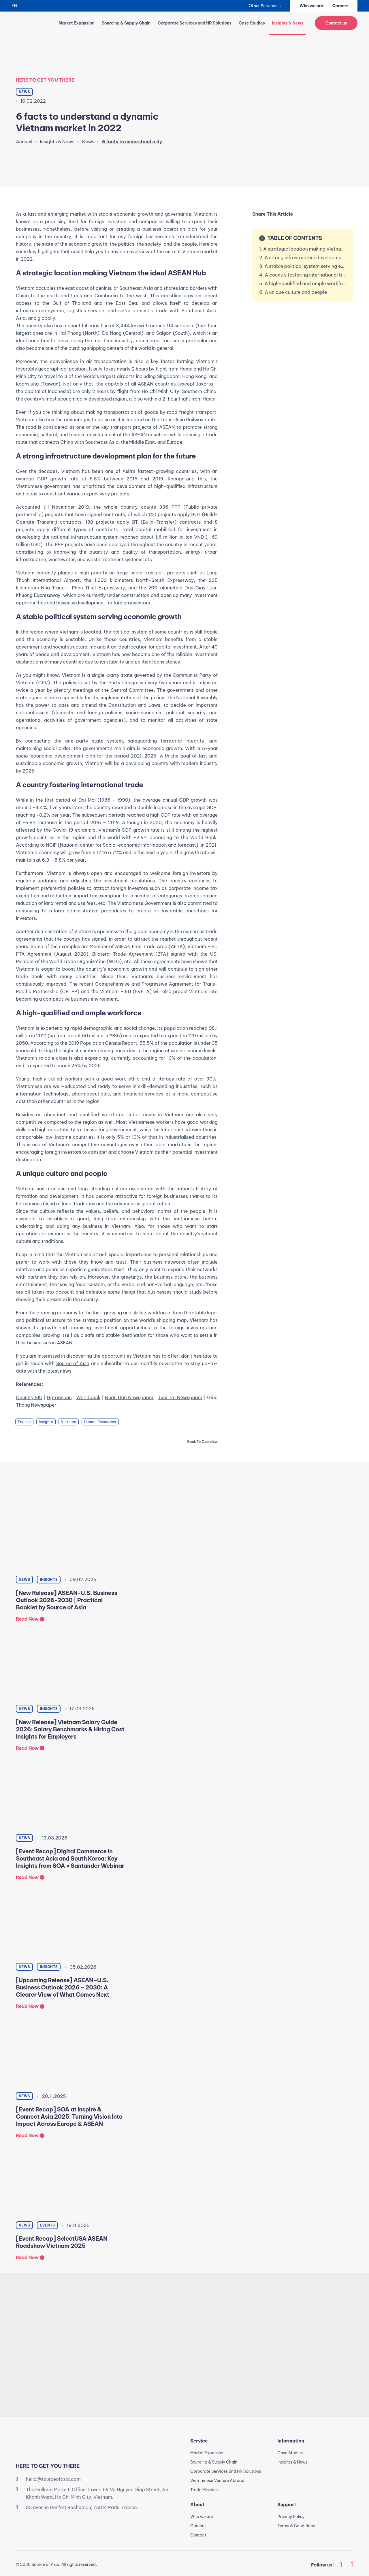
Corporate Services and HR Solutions (194, 23)
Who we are (311, 5)
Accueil (24, 141)
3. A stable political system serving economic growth (302, 266)
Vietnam (68, 1422)
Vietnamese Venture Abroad (217, 2480)
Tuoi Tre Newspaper (180, 1397)
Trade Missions (204, 2489)
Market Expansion (76, 23)
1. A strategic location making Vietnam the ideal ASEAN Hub (302, 249)
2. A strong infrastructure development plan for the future (302, 257)
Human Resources (100, 1422)
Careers (340, 5)
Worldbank (88, 1397)
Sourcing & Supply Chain (126, 23)
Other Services (262, 5)
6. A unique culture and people (293, 292)
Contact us (336, 23)
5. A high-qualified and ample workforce (302, 283)
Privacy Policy (291, 2516)
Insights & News (57, 141)
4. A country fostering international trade (302, 275)
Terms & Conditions (296, 2525)
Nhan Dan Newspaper (129, 1397)
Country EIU (29, 1397)
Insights (46, 1422)
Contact (198, 2535)
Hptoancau (59, 1397)
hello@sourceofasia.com (53, 2479)
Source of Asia (72, 1363)
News (88, 141)
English (24, 1422)
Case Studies (252, 23)
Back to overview (202, 1442)
